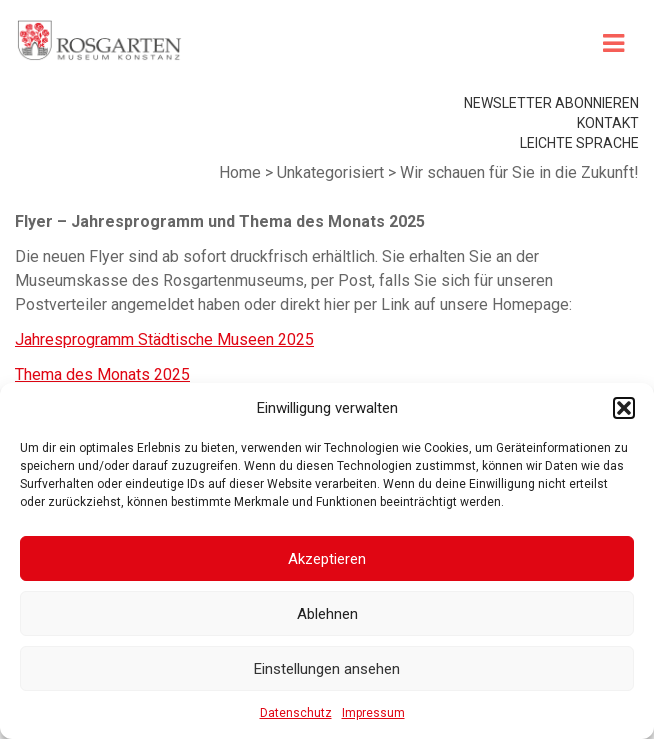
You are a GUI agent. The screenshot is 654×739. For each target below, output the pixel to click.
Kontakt (608, 123)
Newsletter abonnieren (551, 103)
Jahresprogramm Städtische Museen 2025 (164, 339)
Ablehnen (327, 614)
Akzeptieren (327, 559)
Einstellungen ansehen (327, 669)
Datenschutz (296, 713)
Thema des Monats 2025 (102, 374)
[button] (624, 408)
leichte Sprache (579, 143)
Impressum (373, 713)
